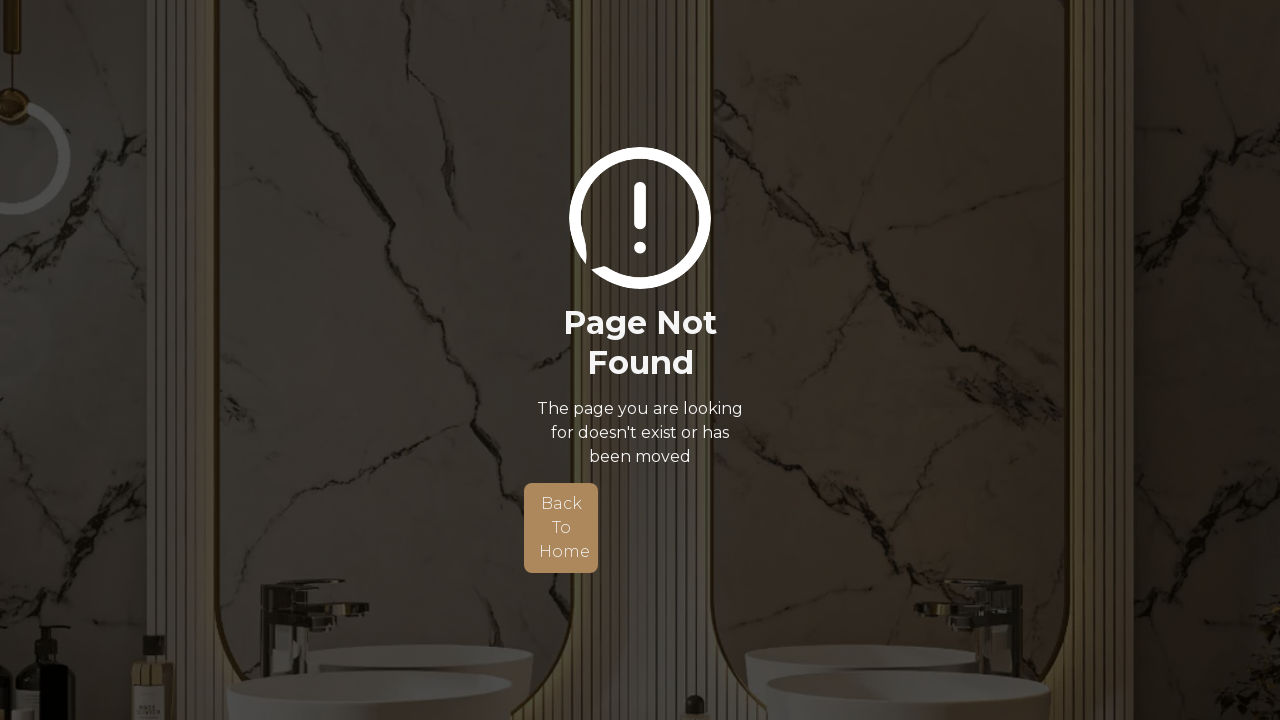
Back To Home (564, 527)
